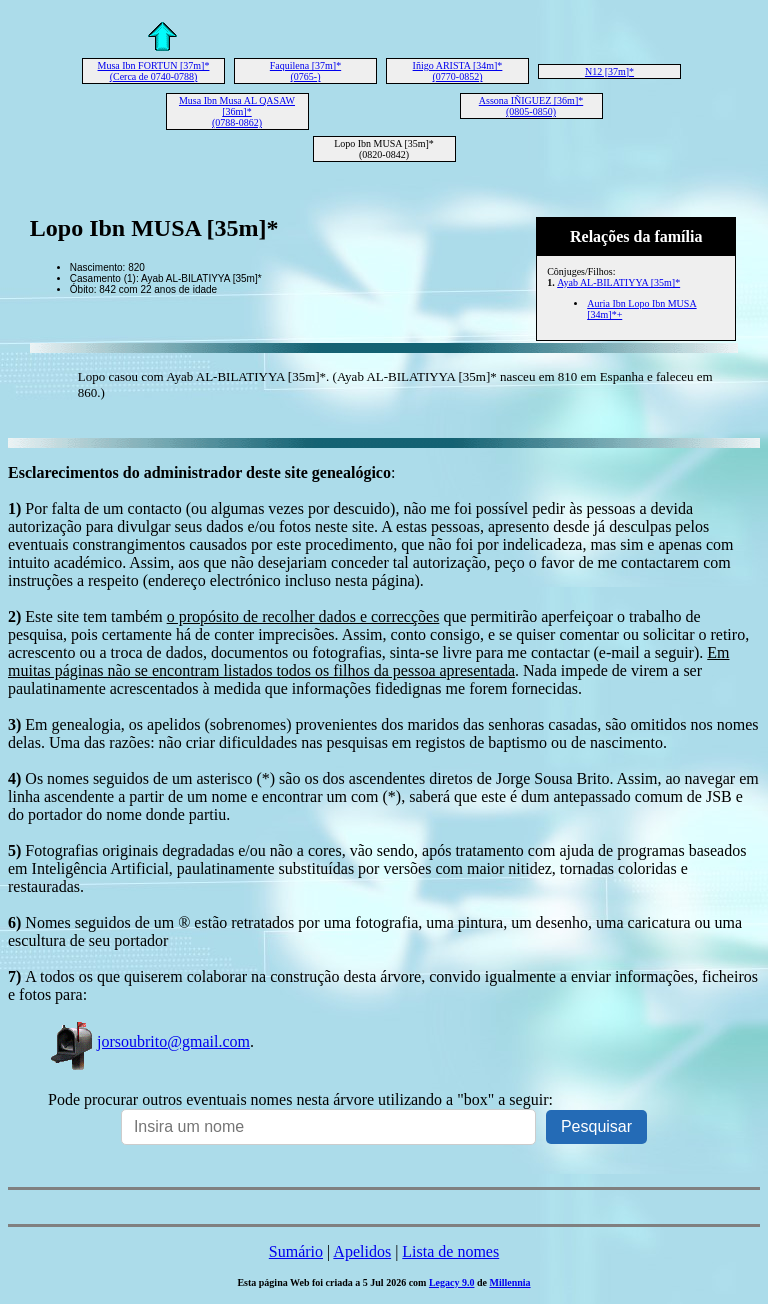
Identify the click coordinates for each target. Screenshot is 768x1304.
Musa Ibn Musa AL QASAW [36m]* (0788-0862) (237, 111)
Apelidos (362, 1251)
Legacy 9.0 (452, 1282)
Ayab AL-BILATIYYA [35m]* (618, 282)
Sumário (296, 1251)
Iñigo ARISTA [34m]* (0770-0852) (458, 71)
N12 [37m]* (609, 71)
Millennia (509, 1282)
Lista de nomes (450, 1251)
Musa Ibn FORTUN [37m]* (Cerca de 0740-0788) (154, 71)
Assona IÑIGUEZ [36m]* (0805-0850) (531, 106)
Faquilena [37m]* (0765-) (305, 71)
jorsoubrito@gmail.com (149, 1041)
